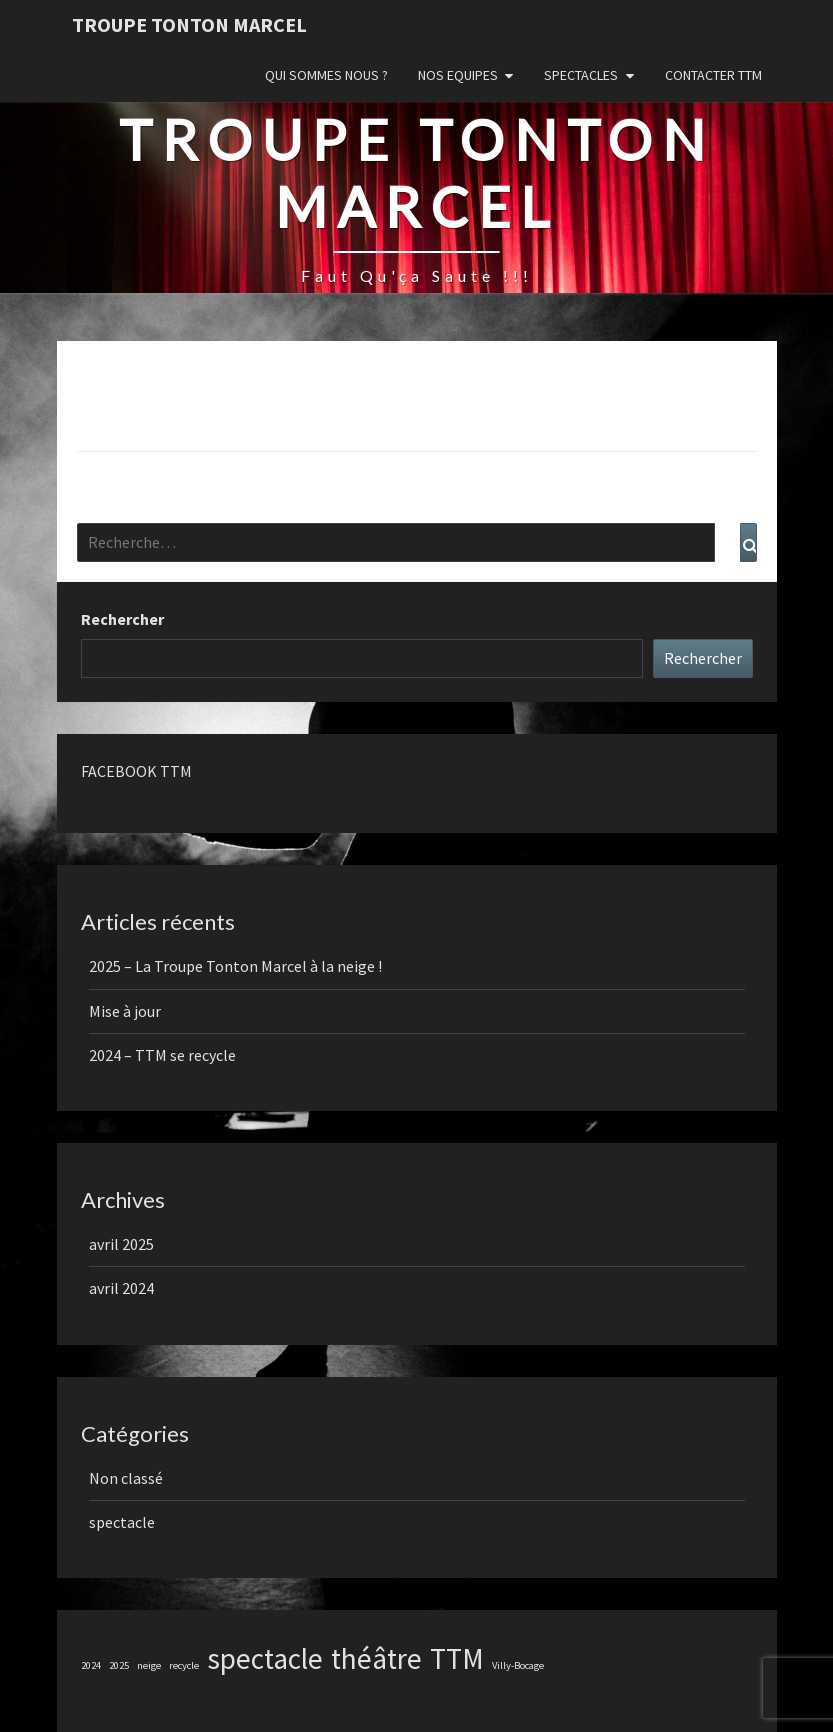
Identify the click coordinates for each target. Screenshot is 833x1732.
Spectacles (581, 75)
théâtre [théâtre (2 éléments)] (376, 1658)
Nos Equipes (458, 75)
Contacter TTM (713, 75)
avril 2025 (121, 1244)
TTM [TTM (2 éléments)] (457, 1658)
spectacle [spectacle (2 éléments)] (265, 1658)
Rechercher (122, 619)
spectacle (122, 1522)
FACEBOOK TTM (136, 771)
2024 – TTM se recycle (162, 1055)
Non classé (126, 1478)
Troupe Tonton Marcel (189, 24)
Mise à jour (125, 1011)
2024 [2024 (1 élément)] (91, 1665)
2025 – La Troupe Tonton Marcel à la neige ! (235, 966)
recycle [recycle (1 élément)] (184, 1665)
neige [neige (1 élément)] (149, 1665)
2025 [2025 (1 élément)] (119, 1665)
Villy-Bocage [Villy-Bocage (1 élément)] (518, 1665)
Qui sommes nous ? (326, 75)
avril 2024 (121, 1288)
